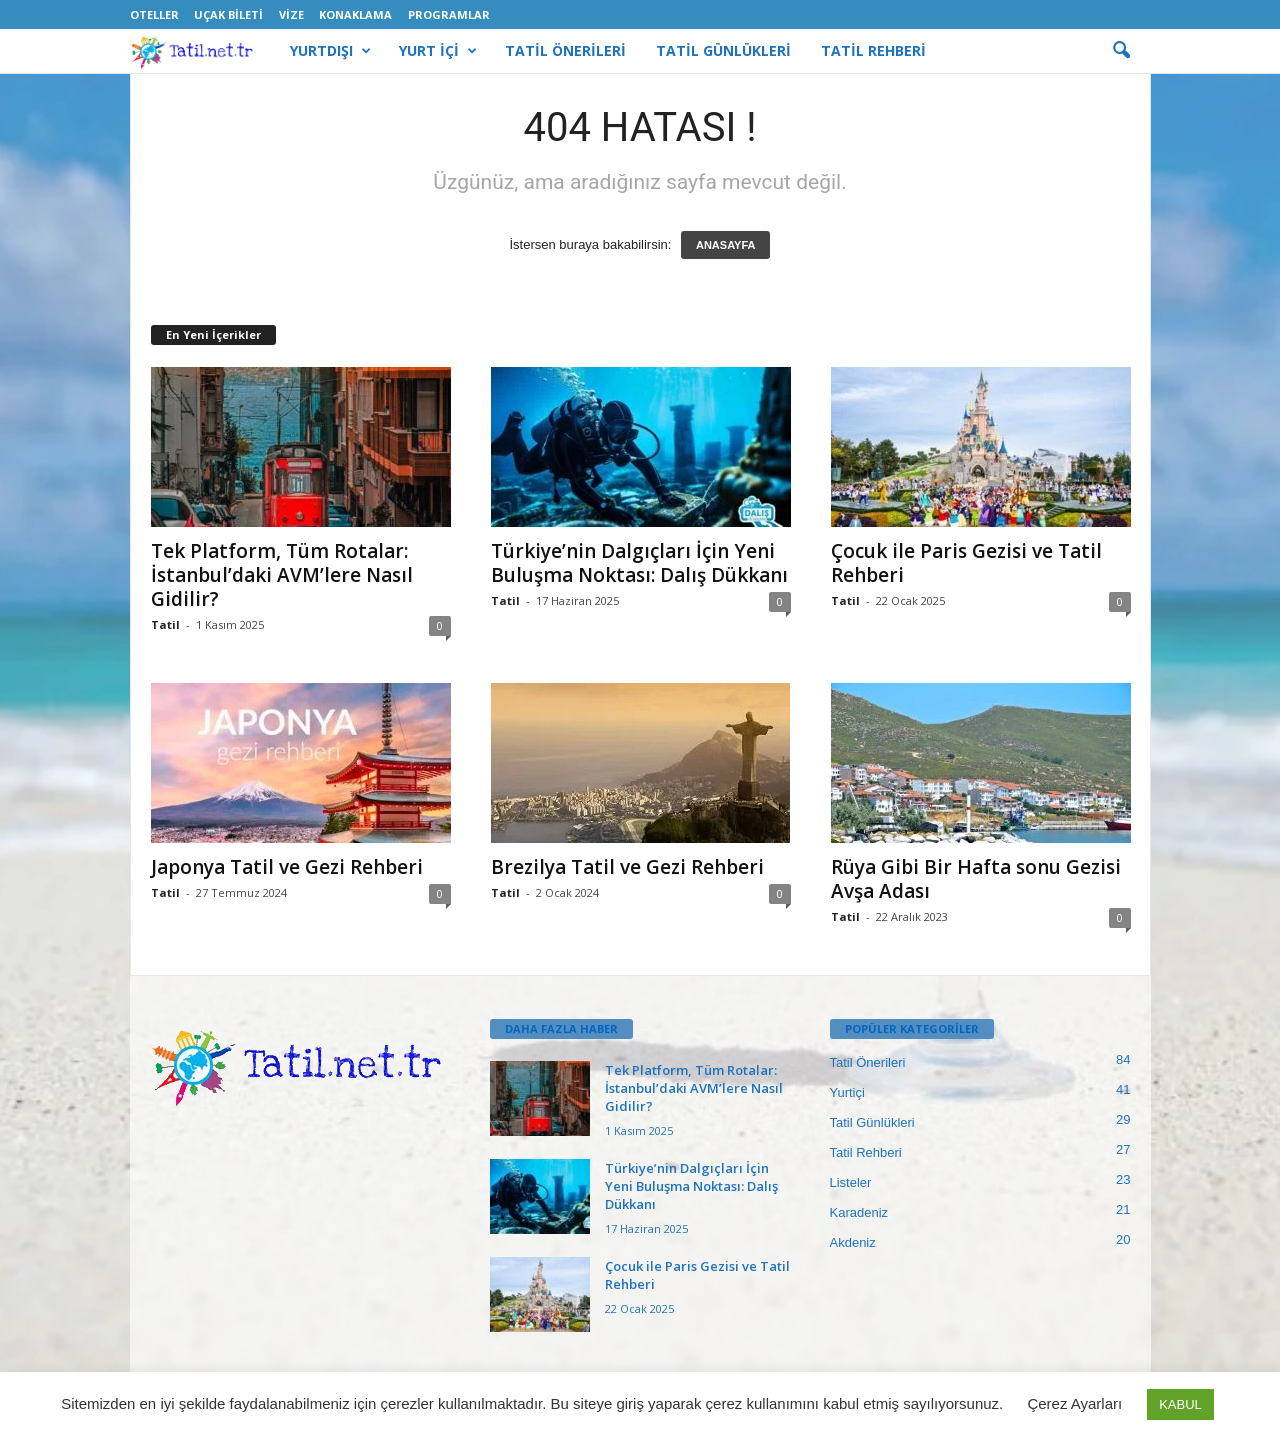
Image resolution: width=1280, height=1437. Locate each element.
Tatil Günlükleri (872, 1122)
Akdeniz (853, 1242)
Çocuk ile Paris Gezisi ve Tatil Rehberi (966, 563)
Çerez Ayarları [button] (1074, 1403)
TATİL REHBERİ (873, 50)
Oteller (154, 14)
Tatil (165, 624)
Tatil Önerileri (868, 1062)
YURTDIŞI (330, 51)
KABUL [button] (1180, 1404)
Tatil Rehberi (866, 1152)
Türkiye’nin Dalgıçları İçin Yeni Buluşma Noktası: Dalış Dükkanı (639, 563)
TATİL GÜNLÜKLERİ (723, 50)
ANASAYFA (726, 245)
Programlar (449, 14)
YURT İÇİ (438, 51)
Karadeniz (859, 1212)
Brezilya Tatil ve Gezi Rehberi (627, 867)
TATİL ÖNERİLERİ (565, 50)
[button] (1121, 51)
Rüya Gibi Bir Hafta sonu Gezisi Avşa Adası (976, 879)
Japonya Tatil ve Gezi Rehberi (287, 867)
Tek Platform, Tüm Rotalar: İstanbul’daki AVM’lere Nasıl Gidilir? (282, 575)
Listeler (851, 1182)
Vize (291, 14)
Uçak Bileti (228, 14)
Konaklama (355, 14)
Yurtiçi (847, 1092)
